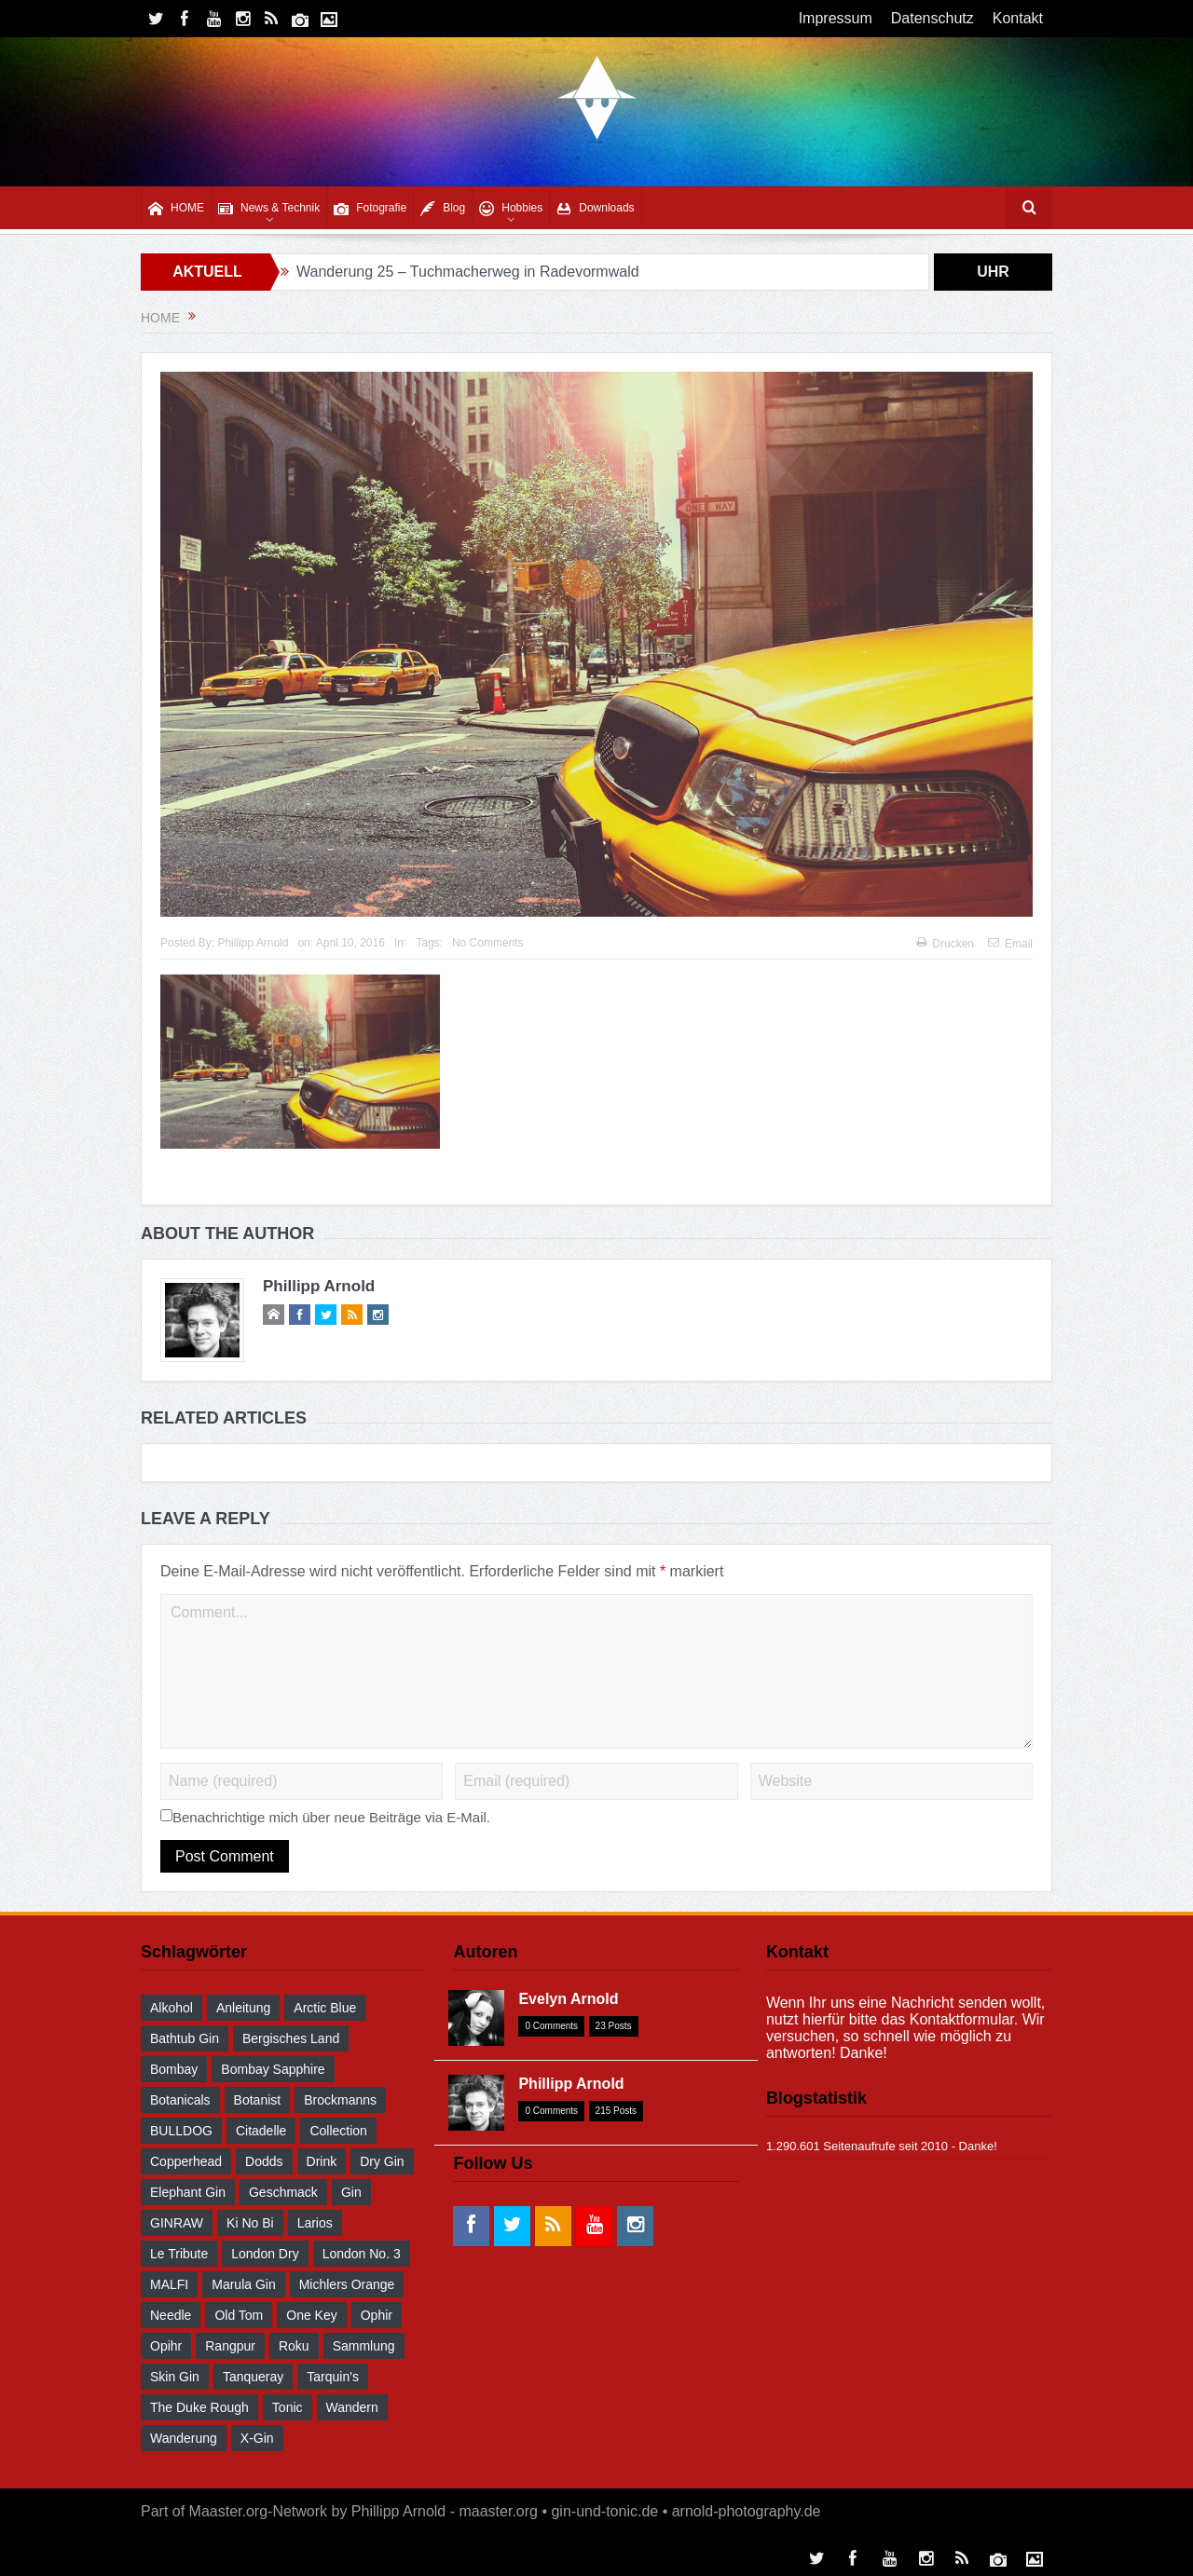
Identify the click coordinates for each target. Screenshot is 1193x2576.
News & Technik (269, 208)
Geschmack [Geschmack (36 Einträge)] (283, 2192)
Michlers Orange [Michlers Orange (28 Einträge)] (347, 2284)
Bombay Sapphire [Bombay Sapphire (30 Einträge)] (272, 2069)
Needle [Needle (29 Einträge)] (170, 2315)
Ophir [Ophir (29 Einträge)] (376, 2315)
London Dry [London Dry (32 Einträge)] (264, 2253)
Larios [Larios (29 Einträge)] (315, 2222)
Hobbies (510, 208)
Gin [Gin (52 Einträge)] (351, 2192)
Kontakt (1018, 18)
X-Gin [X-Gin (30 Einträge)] (257, 2438)
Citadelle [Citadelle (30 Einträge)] (261, 2130)
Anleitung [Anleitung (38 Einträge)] (243, 2007)
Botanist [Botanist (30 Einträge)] (257, 2099)
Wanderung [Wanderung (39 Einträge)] (183, 2438)
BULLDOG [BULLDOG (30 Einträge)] (181, 2130)
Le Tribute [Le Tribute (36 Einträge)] (179, 2253)
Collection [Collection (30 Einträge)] (337, 2130)
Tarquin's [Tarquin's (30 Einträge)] (333, 2376)
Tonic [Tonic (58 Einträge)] (287, 2407)
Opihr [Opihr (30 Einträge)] (166, 2345)
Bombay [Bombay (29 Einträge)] (174, 2069)
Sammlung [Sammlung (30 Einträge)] (364, 2345)
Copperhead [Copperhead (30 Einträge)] (186, 2161)
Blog (442, 208)
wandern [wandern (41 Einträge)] (352, 2407)
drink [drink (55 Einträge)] (322, 2161)
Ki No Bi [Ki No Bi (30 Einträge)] (250, 2222)
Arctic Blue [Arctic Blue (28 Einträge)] (325, 2007)
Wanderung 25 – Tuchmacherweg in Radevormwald (467, 271)
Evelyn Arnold (568, 1999)
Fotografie (370, 208)
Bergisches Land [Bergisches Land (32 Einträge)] (290, 2038)
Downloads (595, 208)
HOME (176, 208)
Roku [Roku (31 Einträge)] (294, 2345)
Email (1010, 943)
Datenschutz (932, 18)
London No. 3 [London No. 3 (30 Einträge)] (361, 2253)
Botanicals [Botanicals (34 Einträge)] (180, 2099)
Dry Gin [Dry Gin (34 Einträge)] (382, 2161)
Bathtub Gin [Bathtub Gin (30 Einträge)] (184, 2038)
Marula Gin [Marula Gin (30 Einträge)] (243, 2284)
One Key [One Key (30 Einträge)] (311, 2315)
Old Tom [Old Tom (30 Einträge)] (238, 2315)
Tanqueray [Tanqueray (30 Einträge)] (253, 2376)
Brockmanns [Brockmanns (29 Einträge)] (340, 2099)
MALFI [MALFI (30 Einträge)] (169, 2284)
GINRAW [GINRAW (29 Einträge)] (176, 2222)
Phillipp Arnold (252, 942)
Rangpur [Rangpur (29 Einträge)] (230, 2345)
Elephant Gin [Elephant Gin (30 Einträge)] (188, 2192)
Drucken (945, 943)
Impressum (835, 18)
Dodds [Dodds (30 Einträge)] (263, 2161)
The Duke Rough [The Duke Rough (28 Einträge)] (199, 2407)
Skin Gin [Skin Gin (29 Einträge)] (174, 2376)
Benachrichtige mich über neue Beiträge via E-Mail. (331, 1817)
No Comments (488, 942)
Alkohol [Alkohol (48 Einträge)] (171, 2007)
